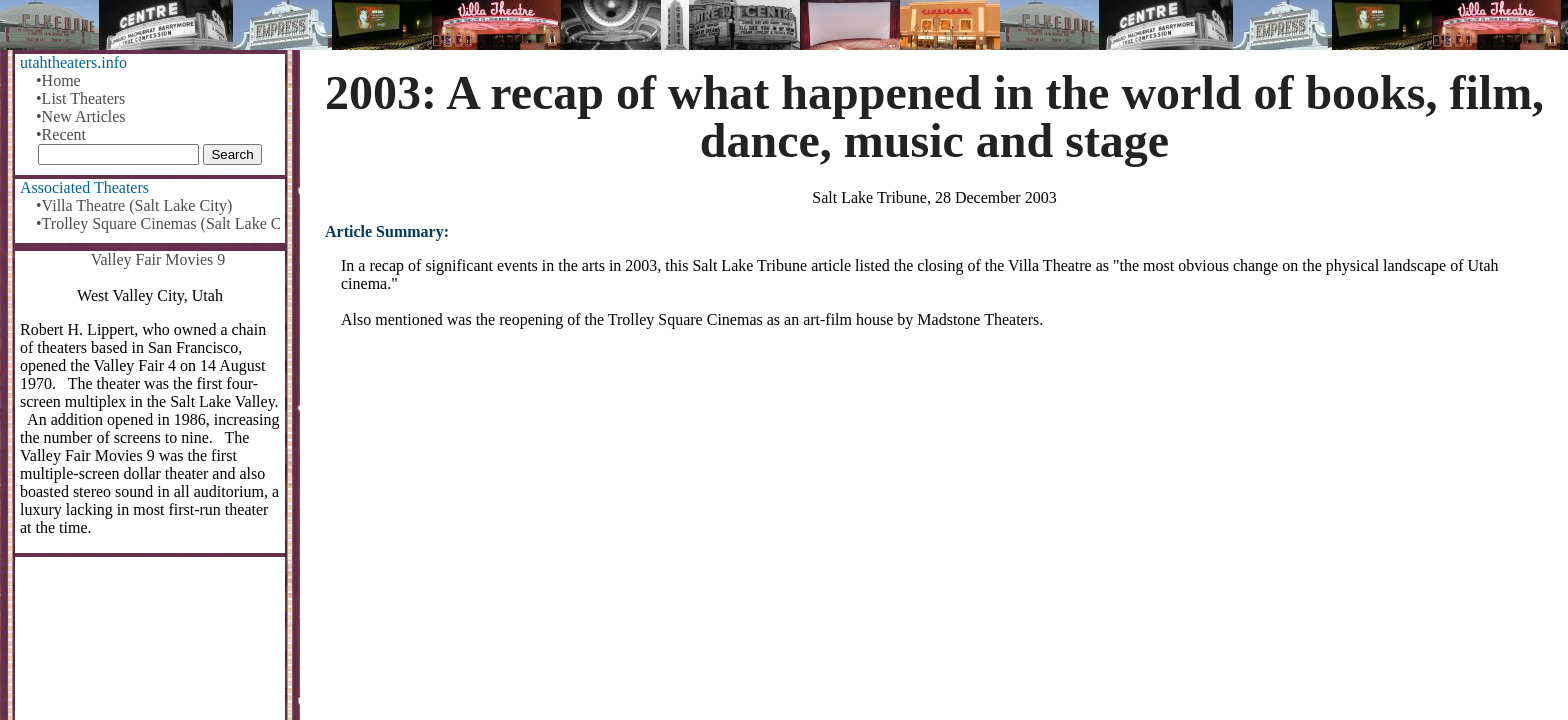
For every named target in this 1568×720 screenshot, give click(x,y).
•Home (58, 80)
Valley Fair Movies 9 (158, 259)
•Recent (61, 134)
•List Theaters (80, 98)
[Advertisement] (935, 501)
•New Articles (81, 116)
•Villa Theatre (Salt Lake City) (134, 205)
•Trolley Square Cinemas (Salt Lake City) (158, 223)
